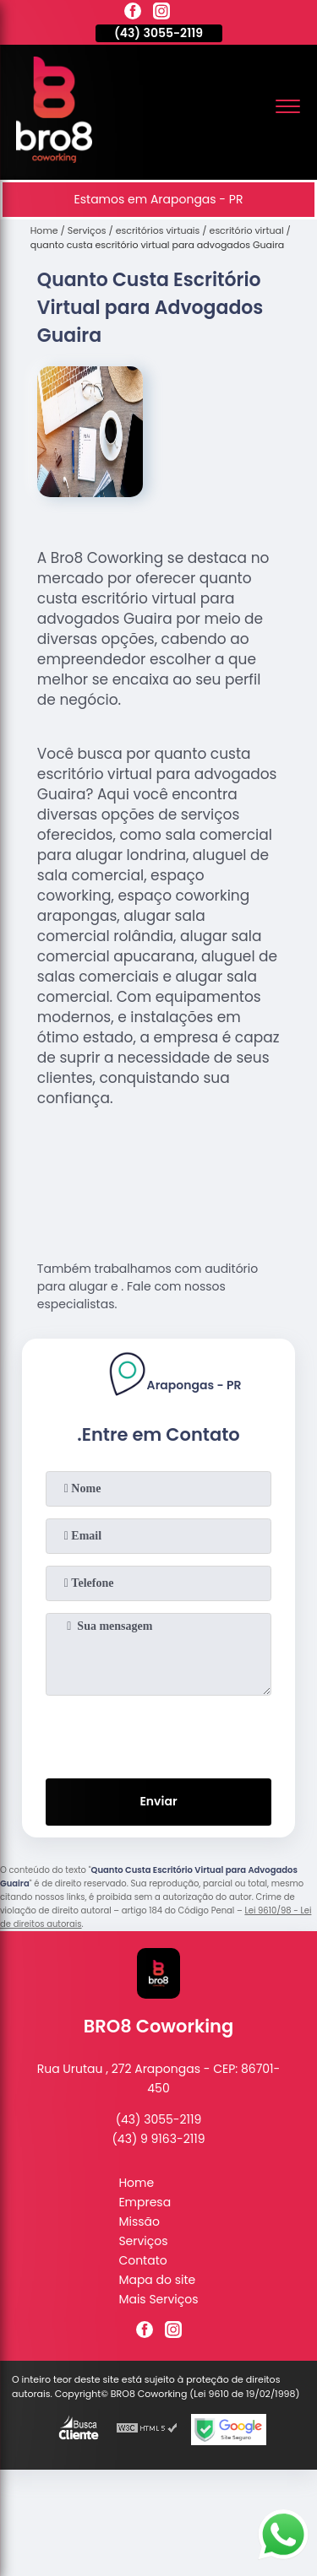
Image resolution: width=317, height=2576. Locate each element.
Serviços (142, 2240)
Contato (142, 2260)
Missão (139, 2221)
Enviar (158, 1801)
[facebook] (132, 13)
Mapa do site (156, 2279)
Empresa (144, 2202)
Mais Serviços (158, 2299)
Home (136, 2182)
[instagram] (161, 13)
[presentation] (158, 1734)
